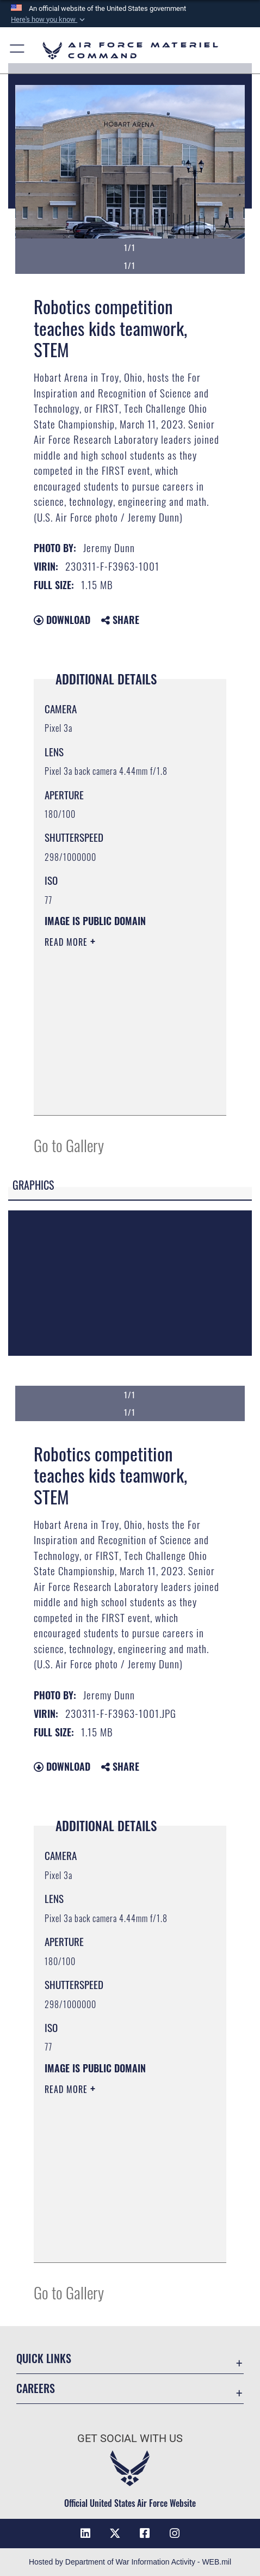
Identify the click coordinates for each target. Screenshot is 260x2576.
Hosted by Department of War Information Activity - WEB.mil (130, 2561)
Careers (35, 2388)
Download (62, 620)
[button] (49, 19)
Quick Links (43, 2358)
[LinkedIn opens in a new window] (85, 2533)
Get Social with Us (130, 2438)
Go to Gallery (69, 1145)
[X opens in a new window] (115, 2533)
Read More (67, 942)
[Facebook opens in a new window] (145, 2533)
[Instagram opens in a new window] (174, 2533)
